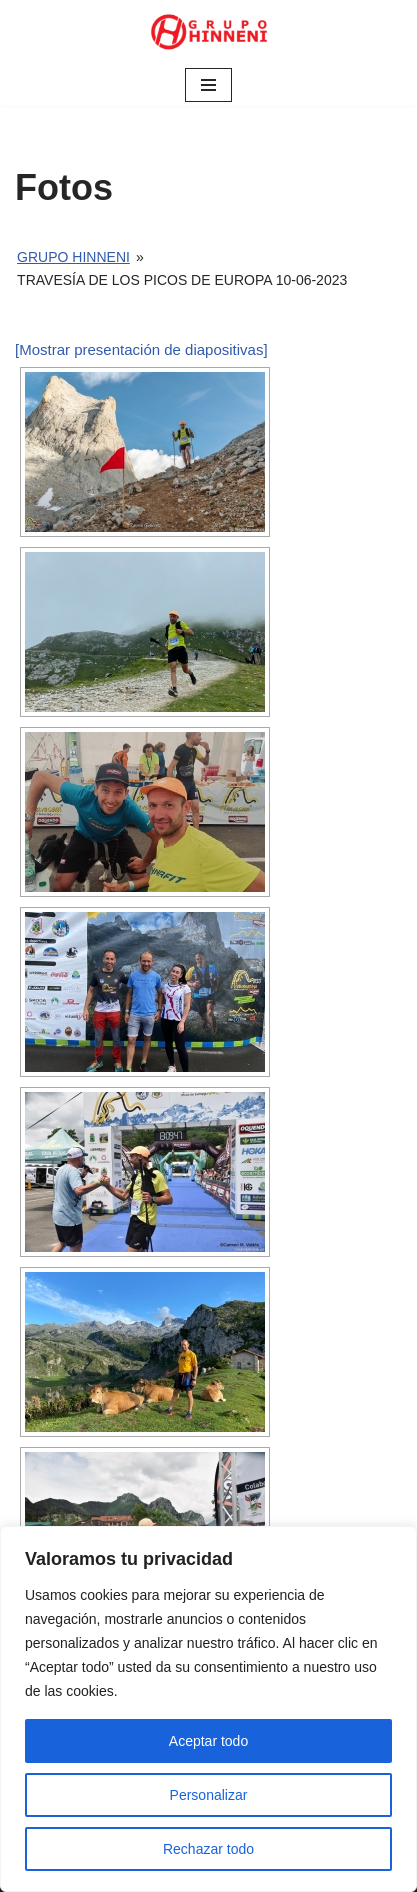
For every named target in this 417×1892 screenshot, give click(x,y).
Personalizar (209, 1795)
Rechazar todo (208, 1849)
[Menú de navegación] (208, 85)
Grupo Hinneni (73, 257)
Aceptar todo (208, 1741)
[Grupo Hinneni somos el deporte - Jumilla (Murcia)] (209, 32)
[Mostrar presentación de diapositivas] (141, 349)
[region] (208, 1709)
